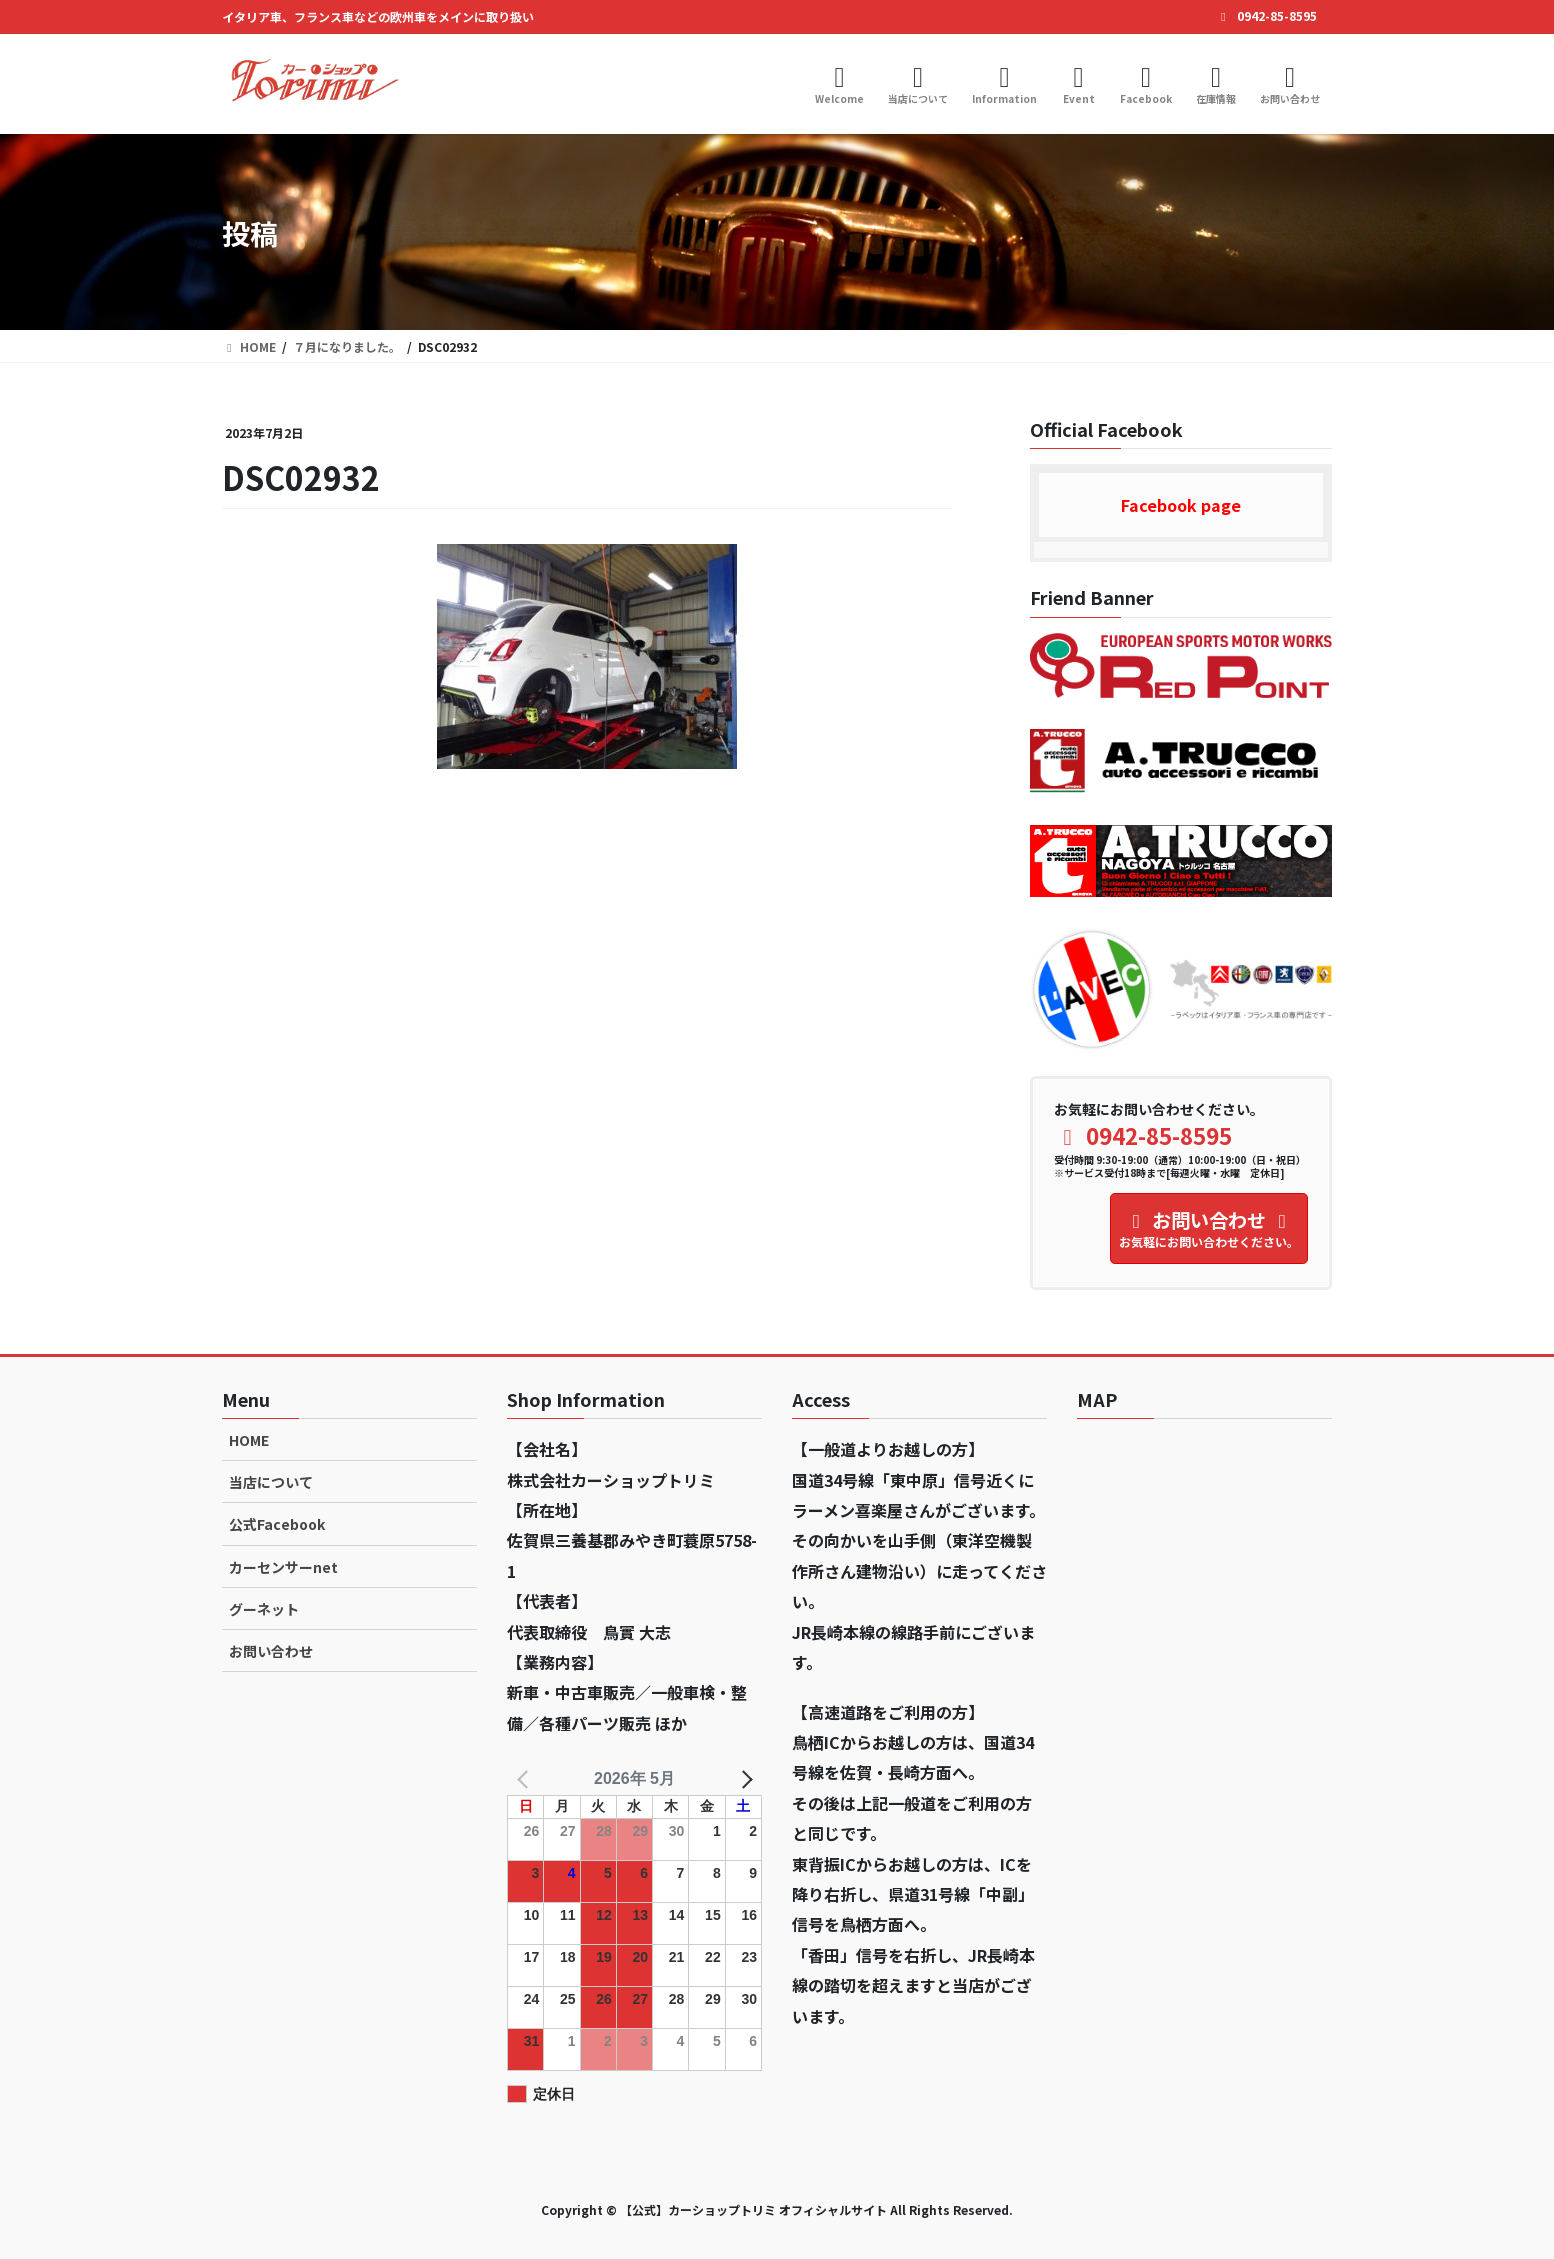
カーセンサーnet (283, 1567)
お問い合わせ (271, 1651)
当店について (271, 1482)
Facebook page (1181, 505)
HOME (249, 1440)
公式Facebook (277, 1524)
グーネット (264, 1609)
